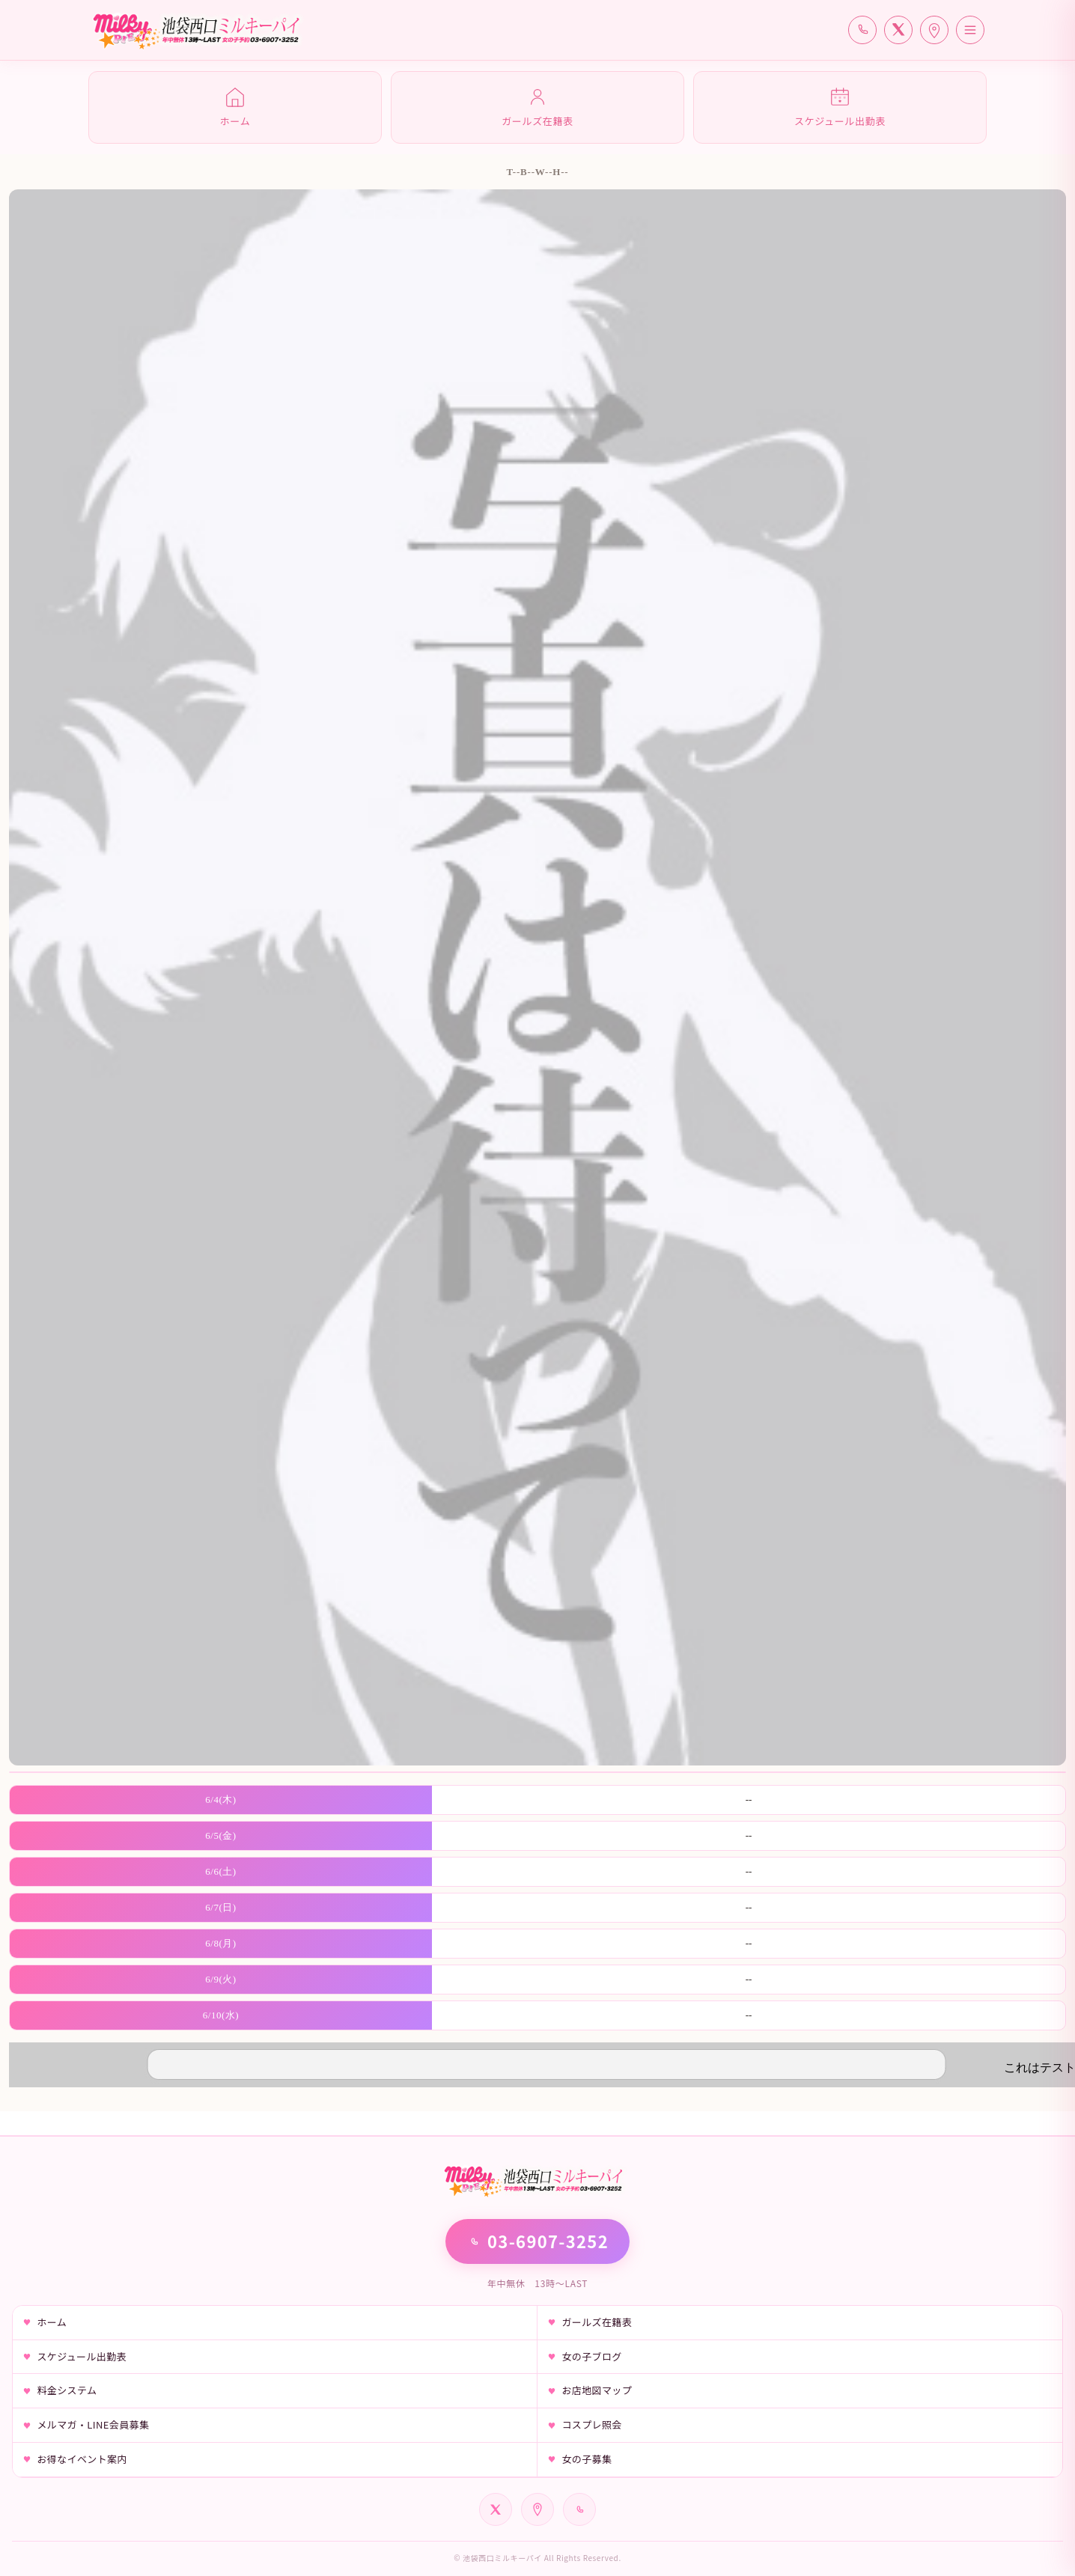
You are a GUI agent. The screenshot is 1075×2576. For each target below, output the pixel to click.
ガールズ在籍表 (596, 2322)
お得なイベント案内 (82, 2459)
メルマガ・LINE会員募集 (93, 2424)
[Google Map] (537, 2509)
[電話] (579, 2509)
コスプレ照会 (591, 2424)
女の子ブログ (591, 2356)
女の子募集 (586, 2459)
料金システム (67, 2390)
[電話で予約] (862, 29)
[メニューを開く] (970, 29)
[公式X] (898, 29)
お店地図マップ (596, 2390)
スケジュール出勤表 (82, 2356)
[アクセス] (934, 29)
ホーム (52, 2322)
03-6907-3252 (537, 2241)
